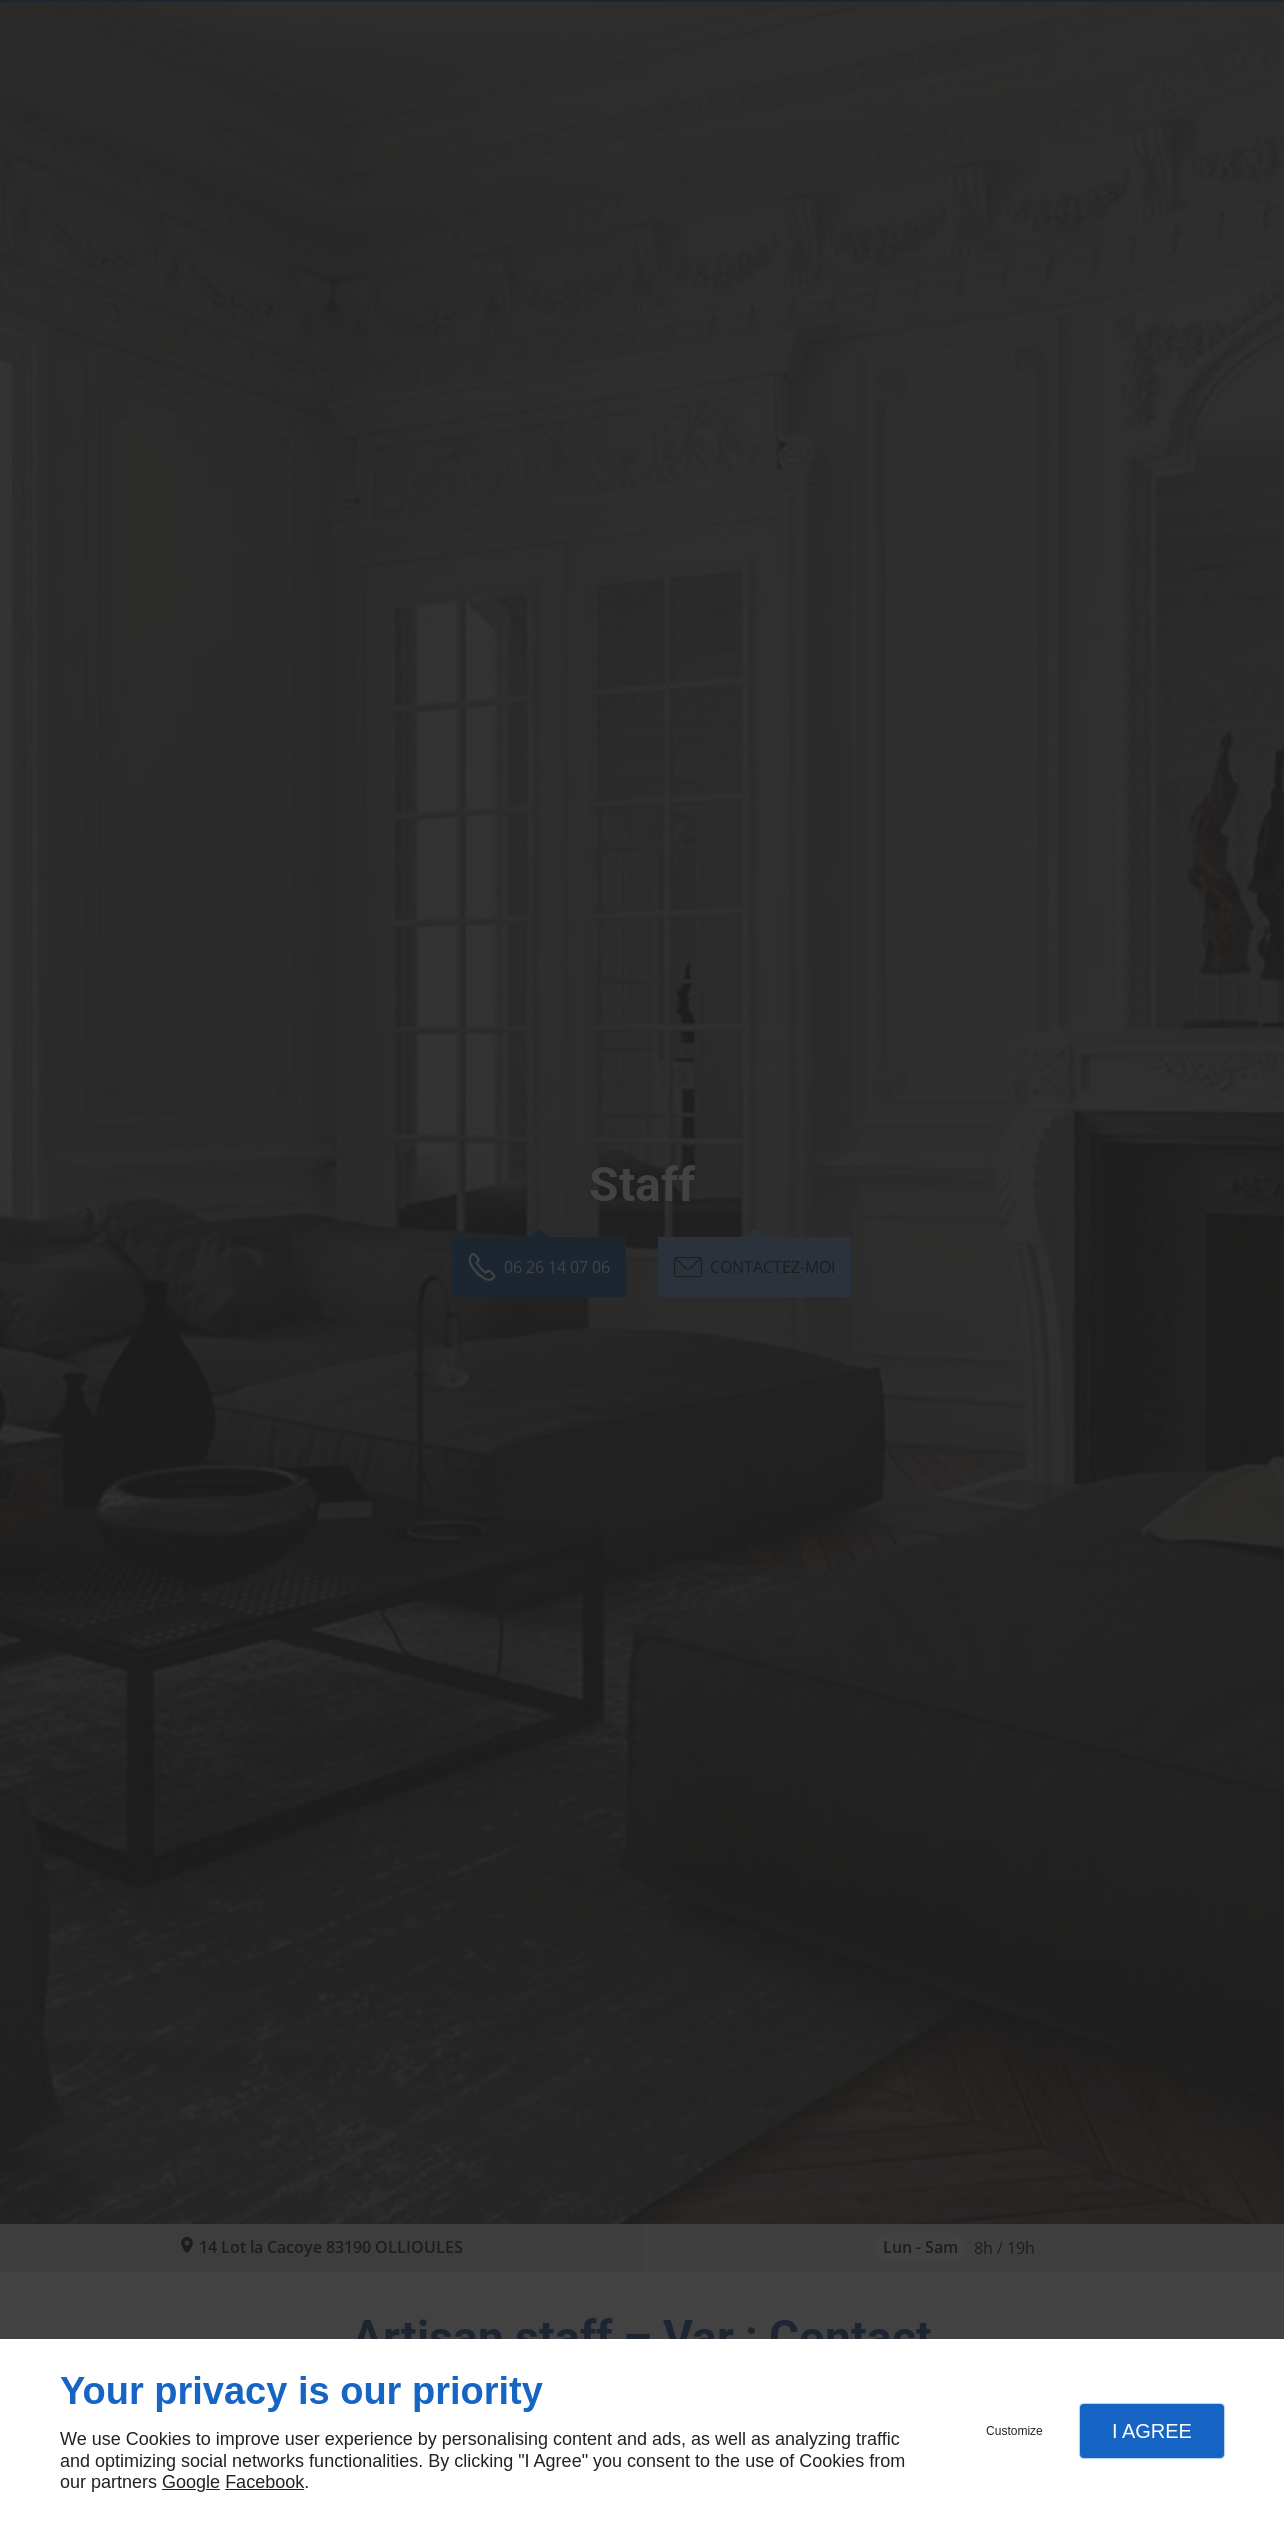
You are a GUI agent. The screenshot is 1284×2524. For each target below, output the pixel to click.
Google (191, 2482)
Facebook (264, 2482)
